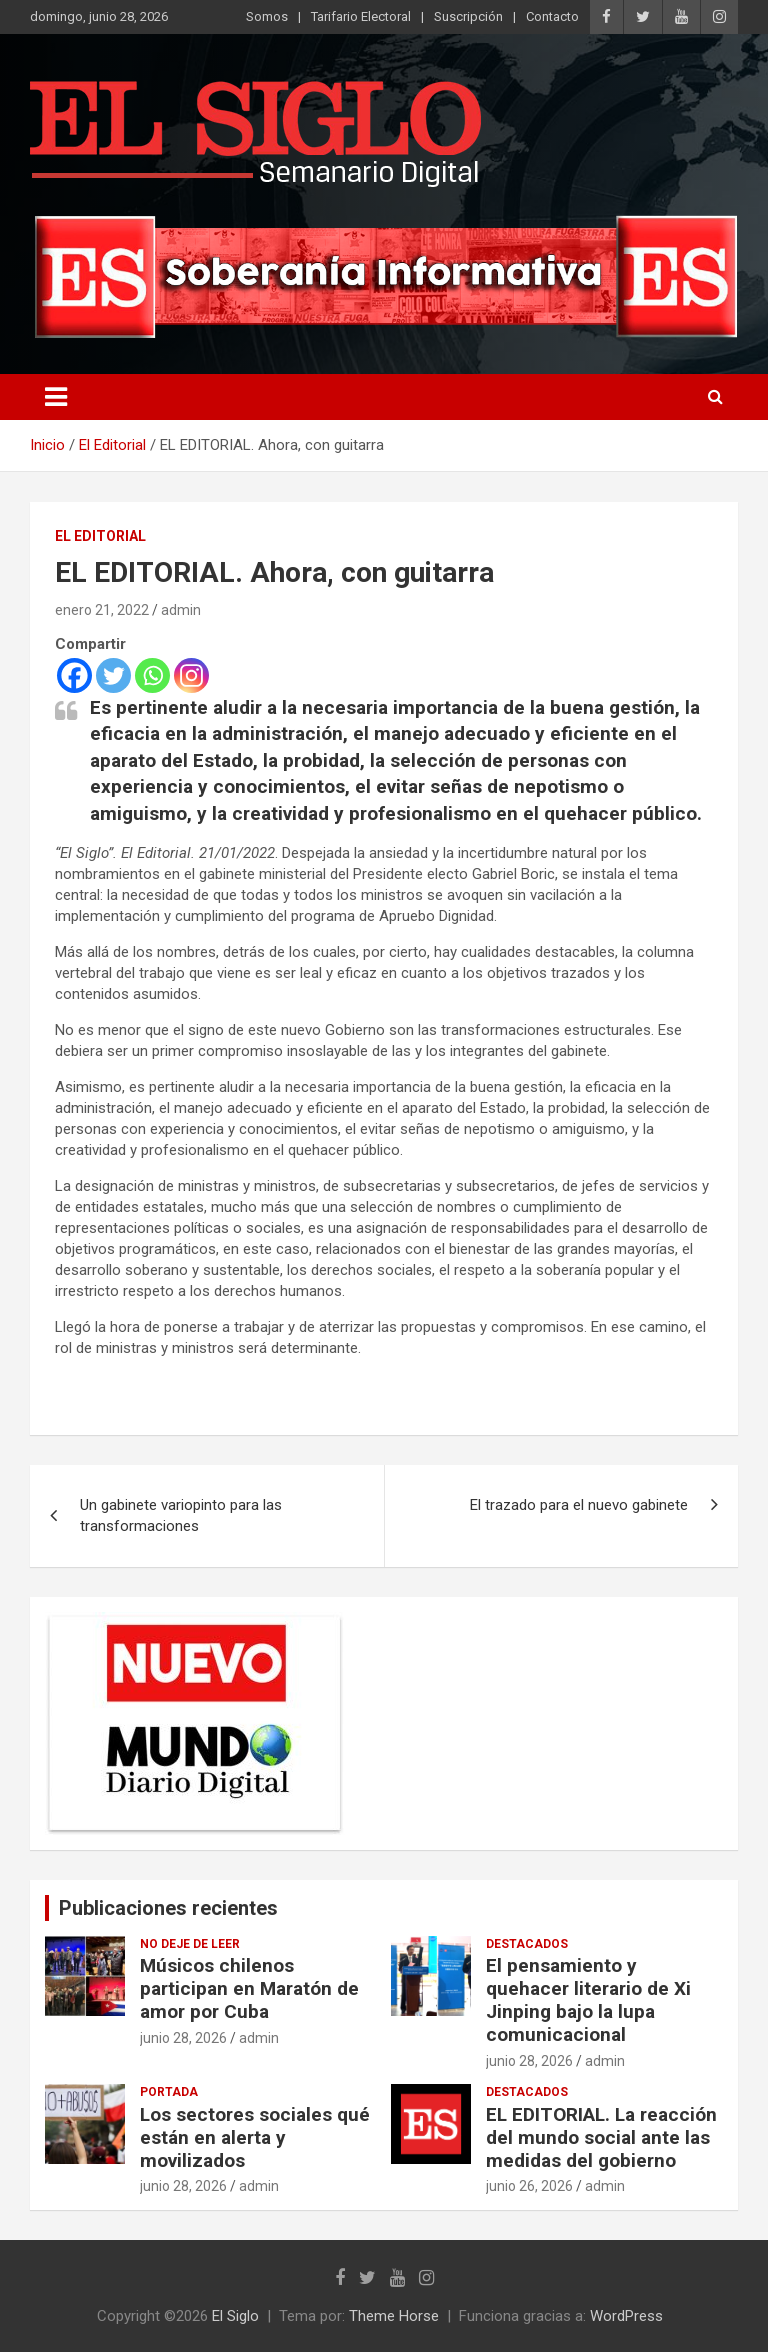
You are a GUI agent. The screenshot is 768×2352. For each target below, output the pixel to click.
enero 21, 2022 (102, 610)
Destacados (527, 1944)
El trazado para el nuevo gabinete (579, 1505)
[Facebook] (74, 675)
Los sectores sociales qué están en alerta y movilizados (255, 2137)
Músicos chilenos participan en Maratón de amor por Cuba (249, 1988)
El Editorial (100, 536)
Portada (169, 2092)
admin (181, 610)
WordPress (626, 2316)
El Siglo (235, 2316)
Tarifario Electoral (361, 16)
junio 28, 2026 (183, 2038)
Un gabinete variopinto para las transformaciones (181, 1515)
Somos (267, 16)
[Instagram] (191, 675)
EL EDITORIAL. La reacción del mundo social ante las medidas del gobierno (601, 2137)
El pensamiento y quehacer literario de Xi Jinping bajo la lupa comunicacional (588, 1999)
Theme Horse (394, 2316)
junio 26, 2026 (529, 2186)
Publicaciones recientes (168, 1908)
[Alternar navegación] (56, 397)
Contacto (552, 16)
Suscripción (468, 16)
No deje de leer (190, 1944)
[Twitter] (113, 675)
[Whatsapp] (152, 675)
